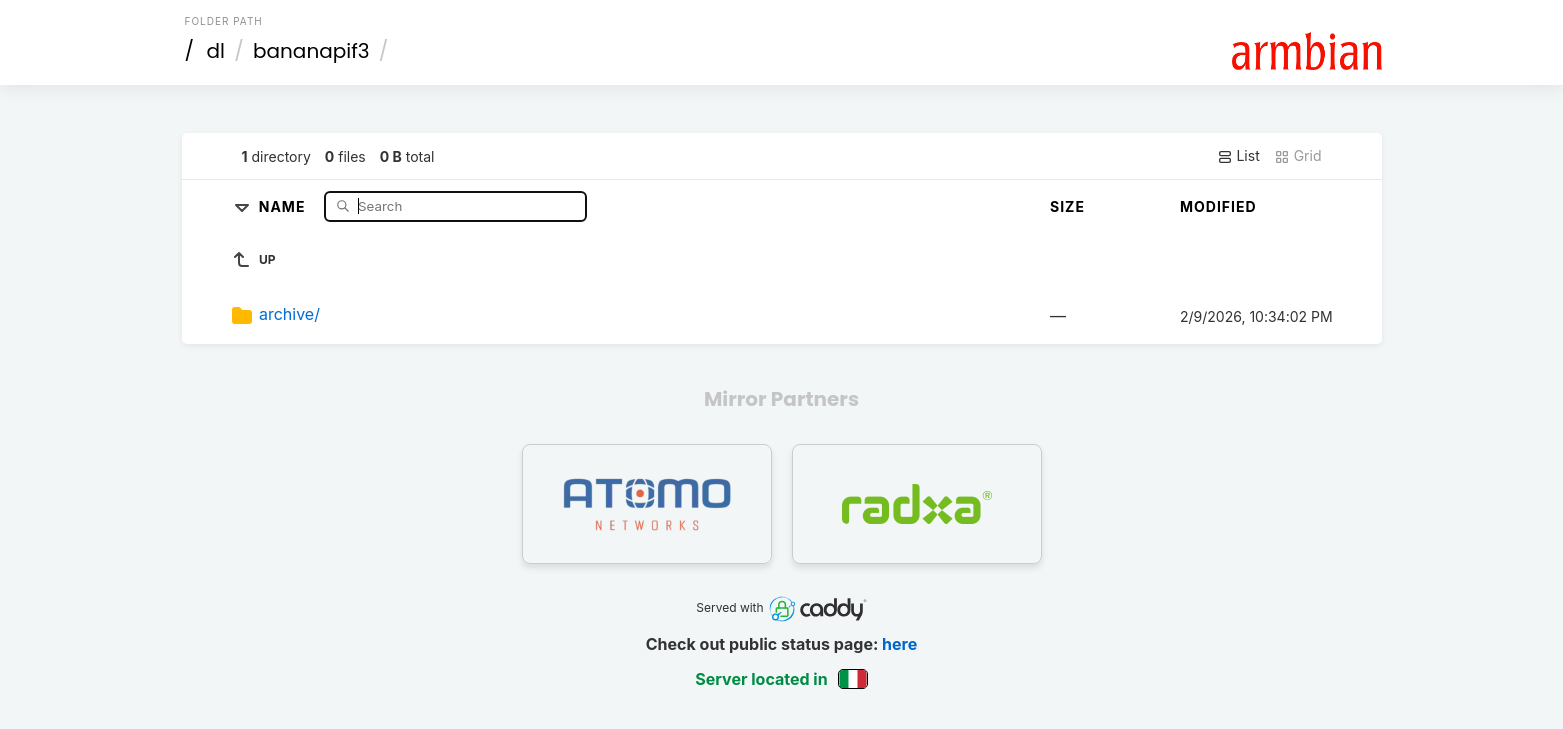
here (899, 644)
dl (215, 51)
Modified (1218, 206)
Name (284, 205)
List (1238, 156)
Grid (1298, 156)
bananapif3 (311, 51)
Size (1067, 206)
